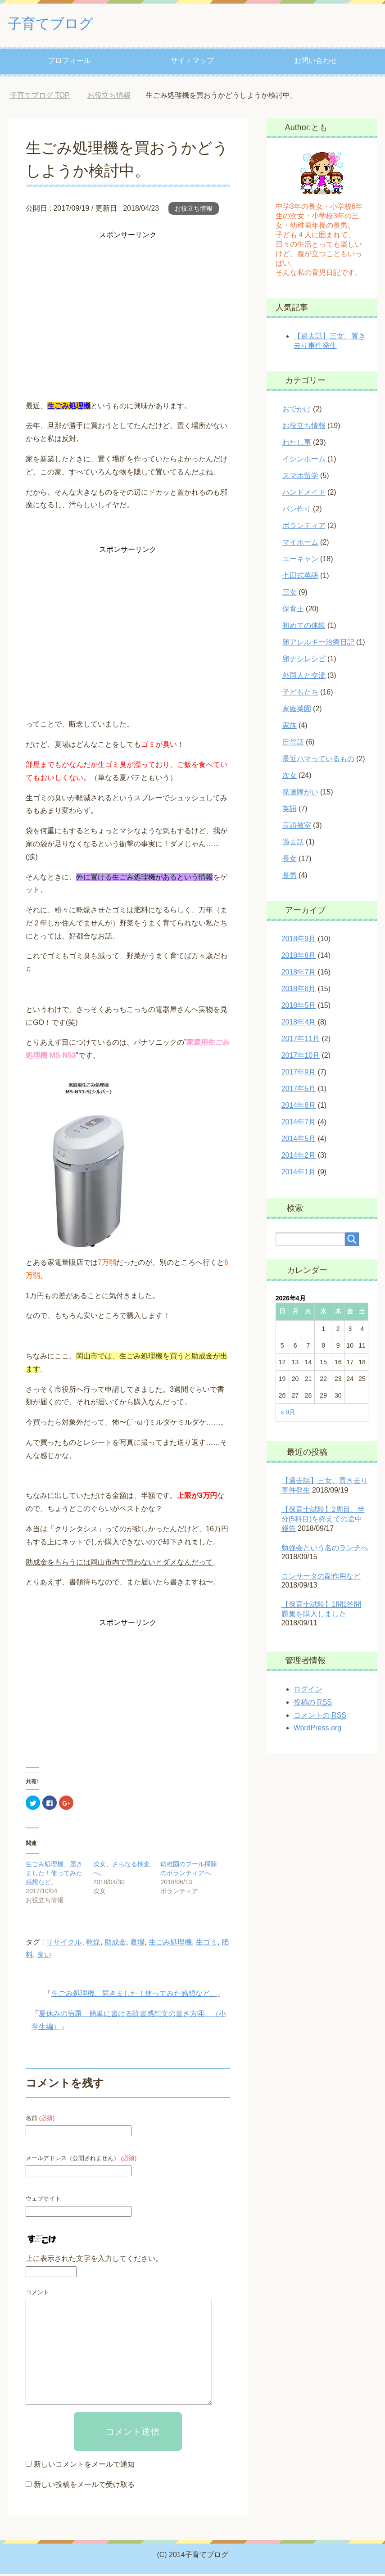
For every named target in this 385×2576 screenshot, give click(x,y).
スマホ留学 (300, 478)
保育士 (293, 611)
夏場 (137, 1944)
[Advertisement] (128, 307)
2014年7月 (298, 1124)
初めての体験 (304, 628)
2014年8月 (298, 1107)
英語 (289, 811)
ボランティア (304, 528)
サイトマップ (192, 63)
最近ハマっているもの (318, 761)
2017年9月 (298, 1074)
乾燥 (93, 1944)
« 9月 (288, 1414)
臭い (44, 1957)
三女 (289, 594)
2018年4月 (298, 1024)
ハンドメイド (304, 494)
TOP (40, 97)
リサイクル (64, 1944)
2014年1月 (298, 1174)
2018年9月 (298, 941)
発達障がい (300, 794)
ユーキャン (300, 561)
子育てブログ (57, 24)
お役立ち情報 (194, 210)
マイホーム (300, 544)
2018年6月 (298, 991)
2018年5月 (298, 1007)
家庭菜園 (296, 711)
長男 (289, 877)
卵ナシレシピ (304, 661)
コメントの (320, 1718)
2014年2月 (298, 1157)
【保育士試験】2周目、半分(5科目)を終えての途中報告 (323, 1521)
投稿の (313, 1705)
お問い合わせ (315, 63)
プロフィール (69, 63)
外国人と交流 (304, 677)
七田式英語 (300, 578)
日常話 (293, 744)
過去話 (293, 844)
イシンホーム (304, 461)
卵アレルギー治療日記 (318, 644)
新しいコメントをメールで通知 (84, 2466)
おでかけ (296, 411)
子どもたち (300, 694)
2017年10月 (300, 1057)
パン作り (296, 511)
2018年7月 (298, 974)
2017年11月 (300, 1041)
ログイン (308, 1691)
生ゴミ (206, 1944)
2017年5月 (298, 1091)
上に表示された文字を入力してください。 (94, 2261)
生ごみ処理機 (170, 1944)
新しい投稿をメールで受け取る (84, 2486)
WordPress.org (317, 1730)
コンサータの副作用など (321, 1578)
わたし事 (296, 444)
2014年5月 (298, 1141)
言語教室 (296, 827)
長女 (289, 861)
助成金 (115, 1944)
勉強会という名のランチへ (324, 1550)
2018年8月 (298, 957)
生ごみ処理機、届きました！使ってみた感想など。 (54, 1875)
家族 (289, 727)
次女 (289, 777)
